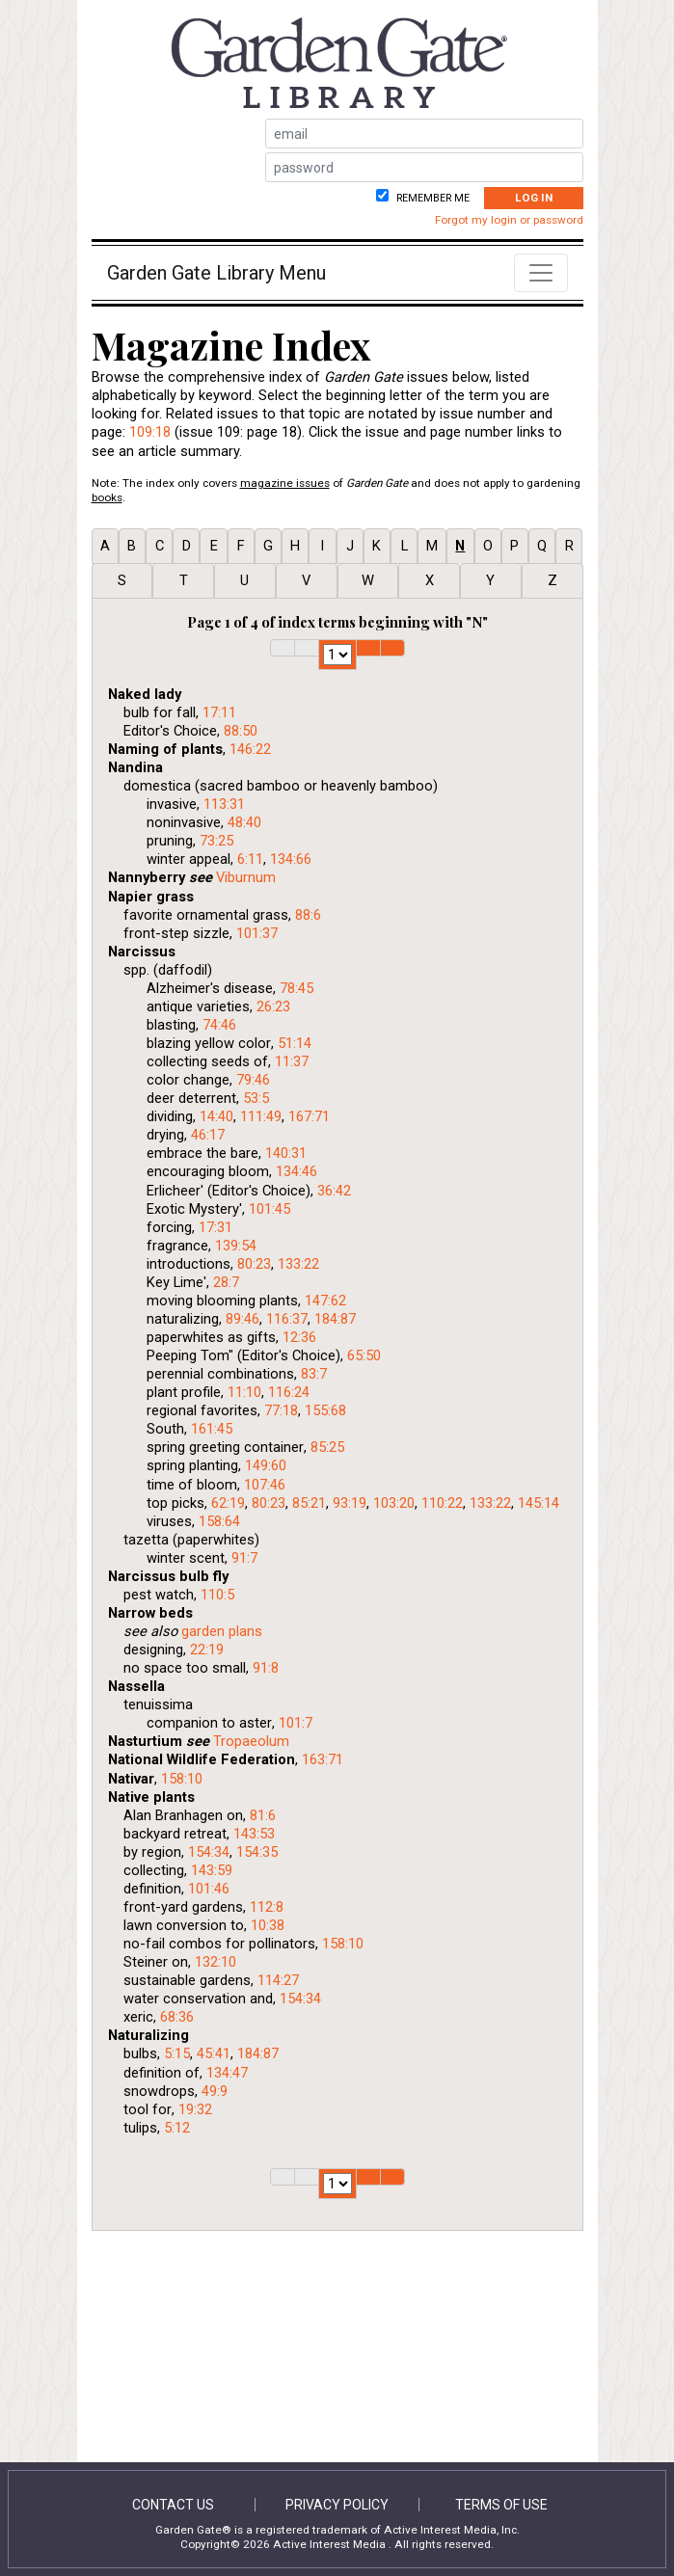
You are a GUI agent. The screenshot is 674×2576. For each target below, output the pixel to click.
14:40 (216, 1116)
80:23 (254, 1264)
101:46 (208, 1888)
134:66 (290, 859)
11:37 (292, 1061)
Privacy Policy (337, 2504)
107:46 (264, 1484)
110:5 (217, 1594)
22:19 (207, 1649)
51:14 (294, 1043)
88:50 (240, 730)
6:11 (250, 859)
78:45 (296, 988)
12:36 (299, 1337)
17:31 (215, 1227)
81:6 (263, 1815)
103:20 (394, 1503)
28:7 (226, 1282)
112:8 (266, 1907)
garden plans (221, 1631)
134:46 (296, 1171)
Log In (534, 197)
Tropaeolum (251, 1741)
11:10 (244, 1392)
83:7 (314, 1373)
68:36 (177, 2017)
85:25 (327, 1447)
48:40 (244, 822)
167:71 (309, 1116)
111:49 (261, 1116)
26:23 (273, 1006)
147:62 (325, 1300)
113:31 (224, 804)
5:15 (177, 2053)
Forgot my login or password (509, 220)
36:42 (334, 1190)
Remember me (431, 198)
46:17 (208, 1134)
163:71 (322, 1759)
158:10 (181, 1778)
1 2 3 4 (337, 654)
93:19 (349, 1503)
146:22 (250, 749)
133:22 (298, 1264)
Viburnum (246, 877)
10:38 (267, 1925)
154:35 (257, 1852)
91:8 (266, 1668)
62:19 (228, 1503)
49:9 (215, 2091)
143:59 (211, 1870)
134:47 (227, 2072)
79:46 (253, 1079)
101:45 (269, 1209)
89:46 (242, 1319)
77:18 (281, 1410)
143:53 (254, 1833)
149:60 (265, 1465)
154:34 (208, 1852)
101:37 (257, 933)
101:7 (295, 1722)
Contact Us (173, 2504)
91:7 (244, 1558)
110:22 (442, 1503)
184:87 (335, 1319)
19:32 (195, 2109)
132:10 (215, 1962)
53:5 (256, 1098)
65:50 (364, 1355)
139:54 (235, 1245)
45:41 (213, 2053)
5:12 (177, 2127)
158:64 (219, 1521)
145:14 (538, 1503)
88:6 (308, 915)
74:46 (219, 1024)
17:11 (219, 712)
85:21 (309, 1503)
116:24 (289, 1392)
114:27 (278, 1980)
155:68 (325, 1410)
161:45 (211, 1428)
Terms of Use (501, 2504)
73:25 (216, 840)
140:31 (286, 1153)
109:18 (150, 432)
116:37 (287, 1319)
